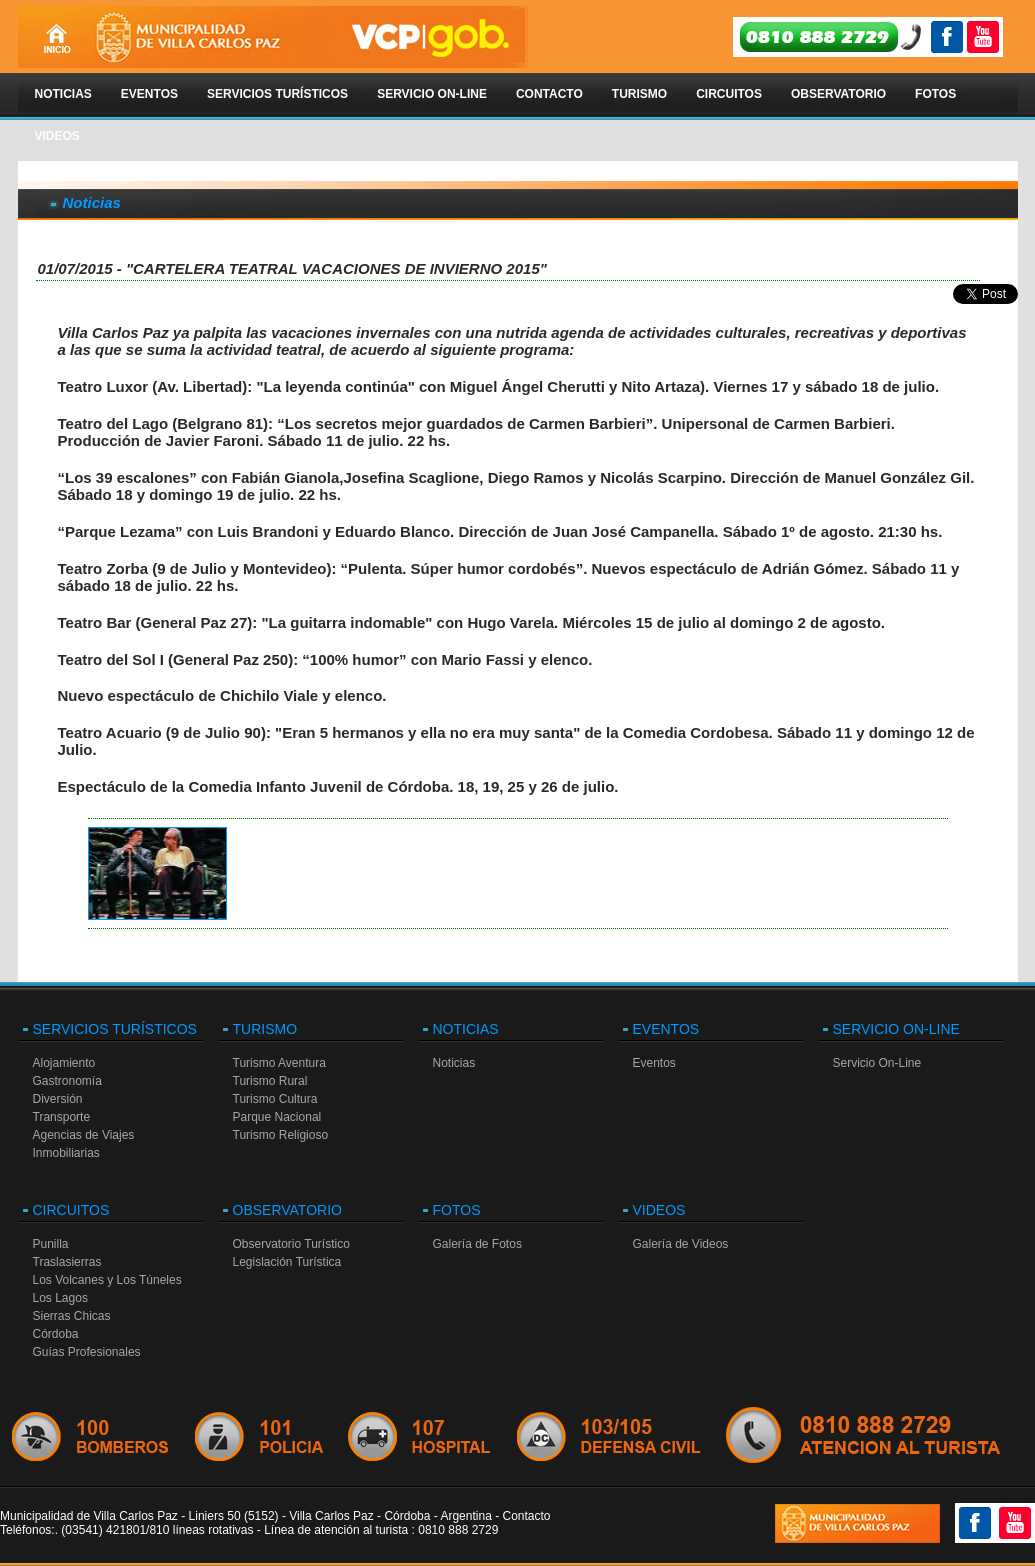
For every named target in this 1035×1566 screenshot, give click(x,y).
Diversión (58, 1099)
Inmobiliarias (66, 1153)
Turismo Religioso (281, 1135)
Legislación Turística (287, 1262)
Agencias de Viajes (84, 1135)
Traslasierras (67, 1262)
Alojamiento (64, 1063)
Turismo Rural (270, 1081)
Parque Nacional (277, 1117)
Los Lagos (60, 1298)
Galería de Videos (681, 1244)
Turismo (639, 94)
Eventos (149, 94)
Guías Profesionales (87, 1352)
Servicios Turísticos (277, 94)
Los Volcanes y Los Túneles (107, 1280)
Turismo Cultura (275, 1099)
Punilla (51, 1244)
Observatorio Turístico (291, 1244)
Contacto (549, 94)
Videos (57, 136)
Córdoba (56, 1334)
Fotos (935, 94)
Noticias (63, 94)
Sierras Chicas (72, 1316)
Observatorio (838, 94)
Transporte (62, 1117)
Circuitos (729, 94)
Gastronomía (67, 1081)
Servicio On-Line (432, 94)
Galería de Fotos (477, 1244)
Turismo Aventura (279, 1063)
